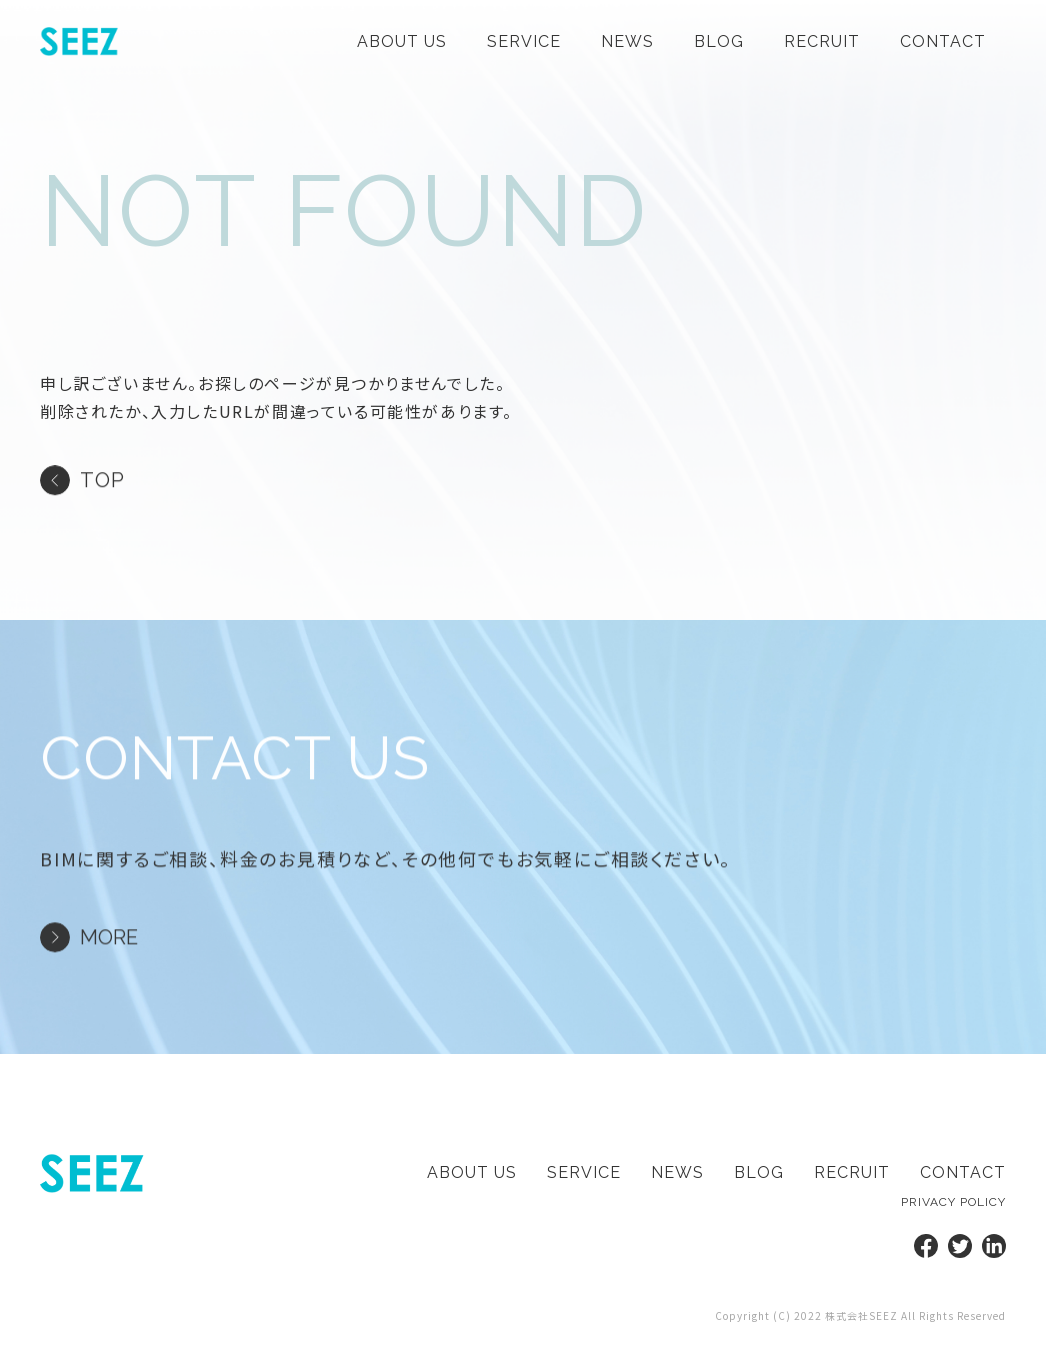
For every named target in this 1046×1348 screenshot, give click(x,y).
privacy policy (953, 1202)
